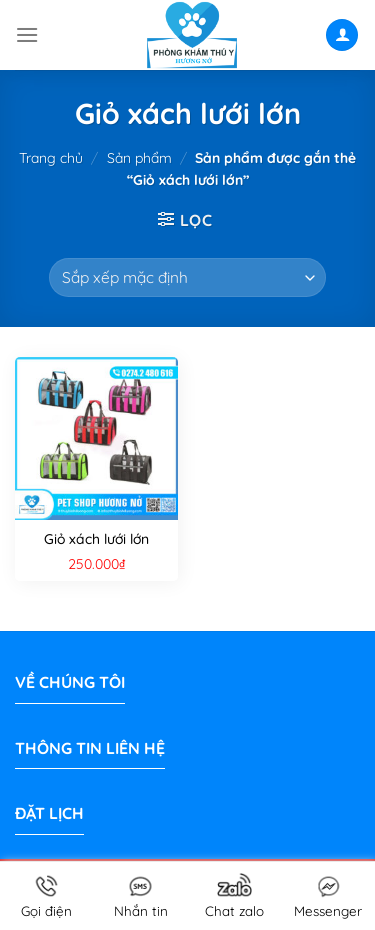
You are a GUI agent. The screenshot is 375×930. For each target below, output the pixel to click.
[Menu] (27, 34)
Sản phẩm (139, 158)
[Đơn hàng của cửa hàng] (187, 277)
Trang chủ (51, 158)
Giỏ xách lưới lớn (96, 539)
